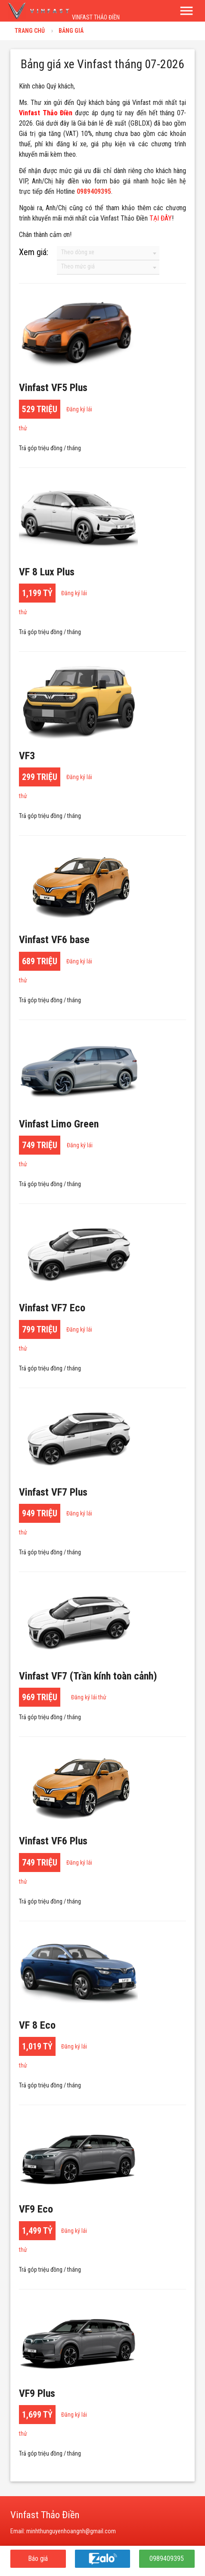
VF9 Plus (37, 2393)
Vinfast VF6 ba (54, 940)
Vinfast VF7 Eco (52, 1308)
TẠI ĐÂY (160, 218)
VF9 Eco (36, 2209)
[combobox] (108, 253)
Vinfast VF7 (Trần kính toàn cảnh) (88, 1676)
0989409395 (167, 2558)
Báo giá (38, 2558)
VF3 (27, 756)
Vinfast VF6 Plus (53, 1841)
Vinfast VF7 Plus (53, 1492)
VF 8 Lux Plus (47, 572)
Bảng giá (71, 30)
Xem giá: (33, 252)
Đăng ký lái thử (88, 1697)
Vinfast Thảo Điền (46, 113)
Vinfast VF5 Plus (53, 388)
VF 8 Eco (37, 2025)
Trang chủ (30, 30)
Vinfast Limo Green (59, 1124)
